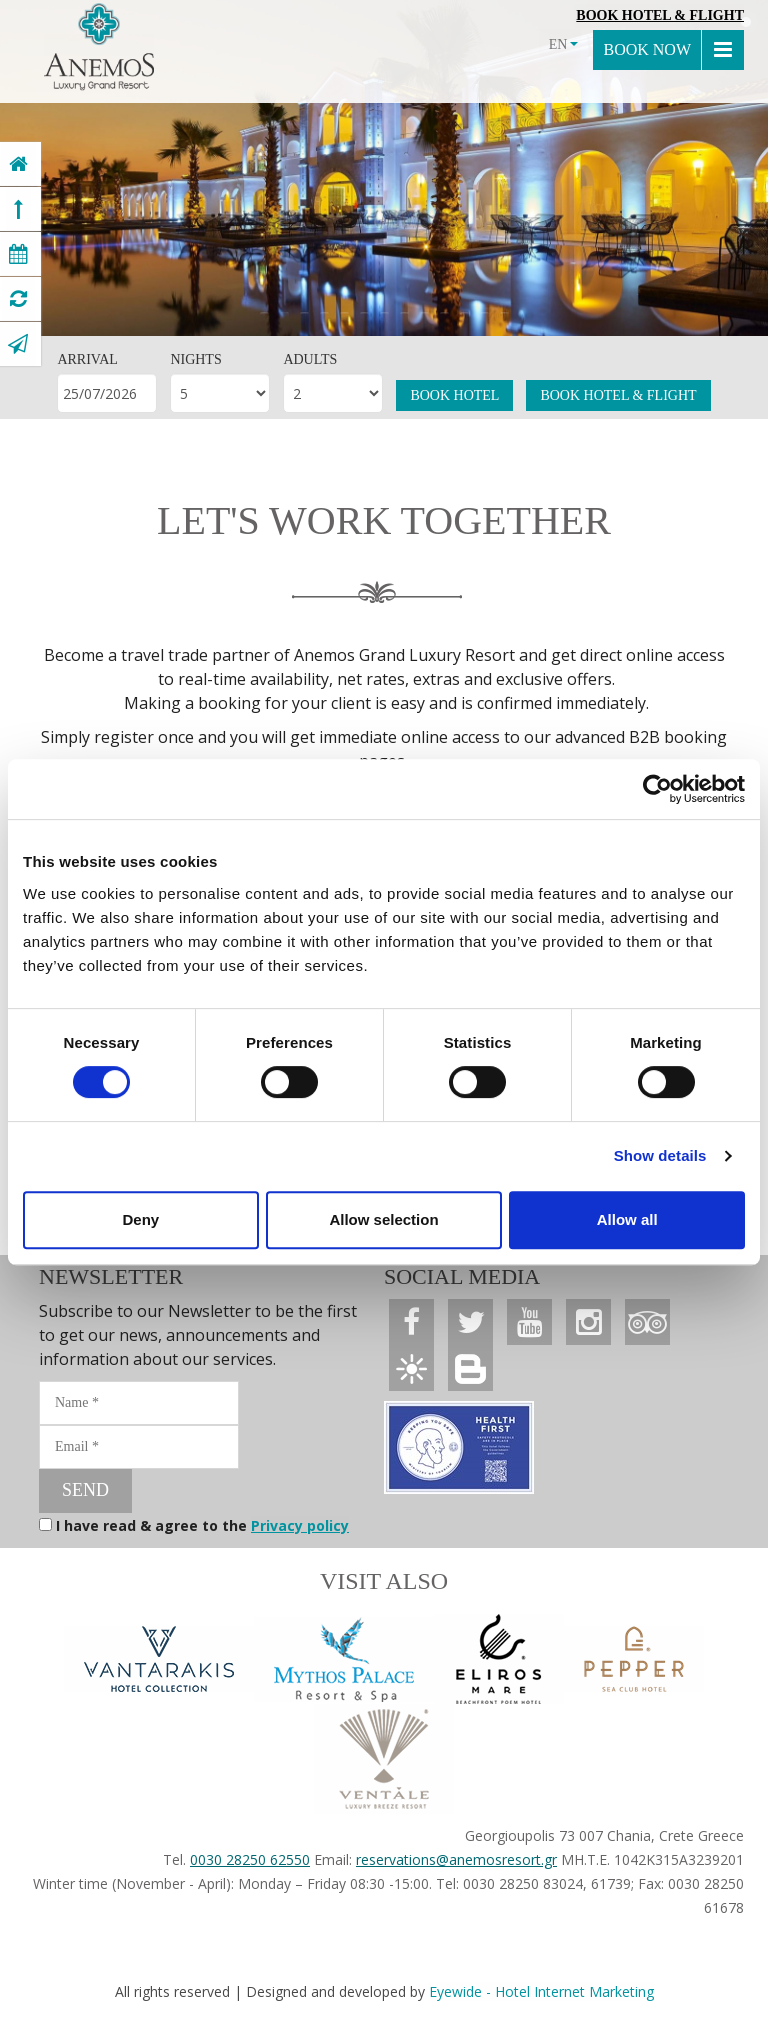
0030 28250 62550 (250, 1859)
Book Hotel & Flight (660, 15)
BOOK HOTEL (454, 395)
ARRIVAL (87, 359)
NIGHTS (195, 359)
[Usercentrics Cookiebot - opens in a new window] (657, 789)
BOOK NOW (647, 49)
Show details (660, 1155)
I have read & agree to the (202, 1525)
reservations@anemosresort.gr (456, 1859)
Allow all (627, 1219)
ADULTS (310, 359)
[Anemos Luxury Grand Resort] (18, 164)
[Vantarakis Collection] (159, 1659)
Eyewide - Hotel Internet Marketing (541, 1991)
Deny (140, 1219)
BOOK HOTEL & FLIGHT (618, 395)
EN (564, 44)
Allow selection (383, 1219)
